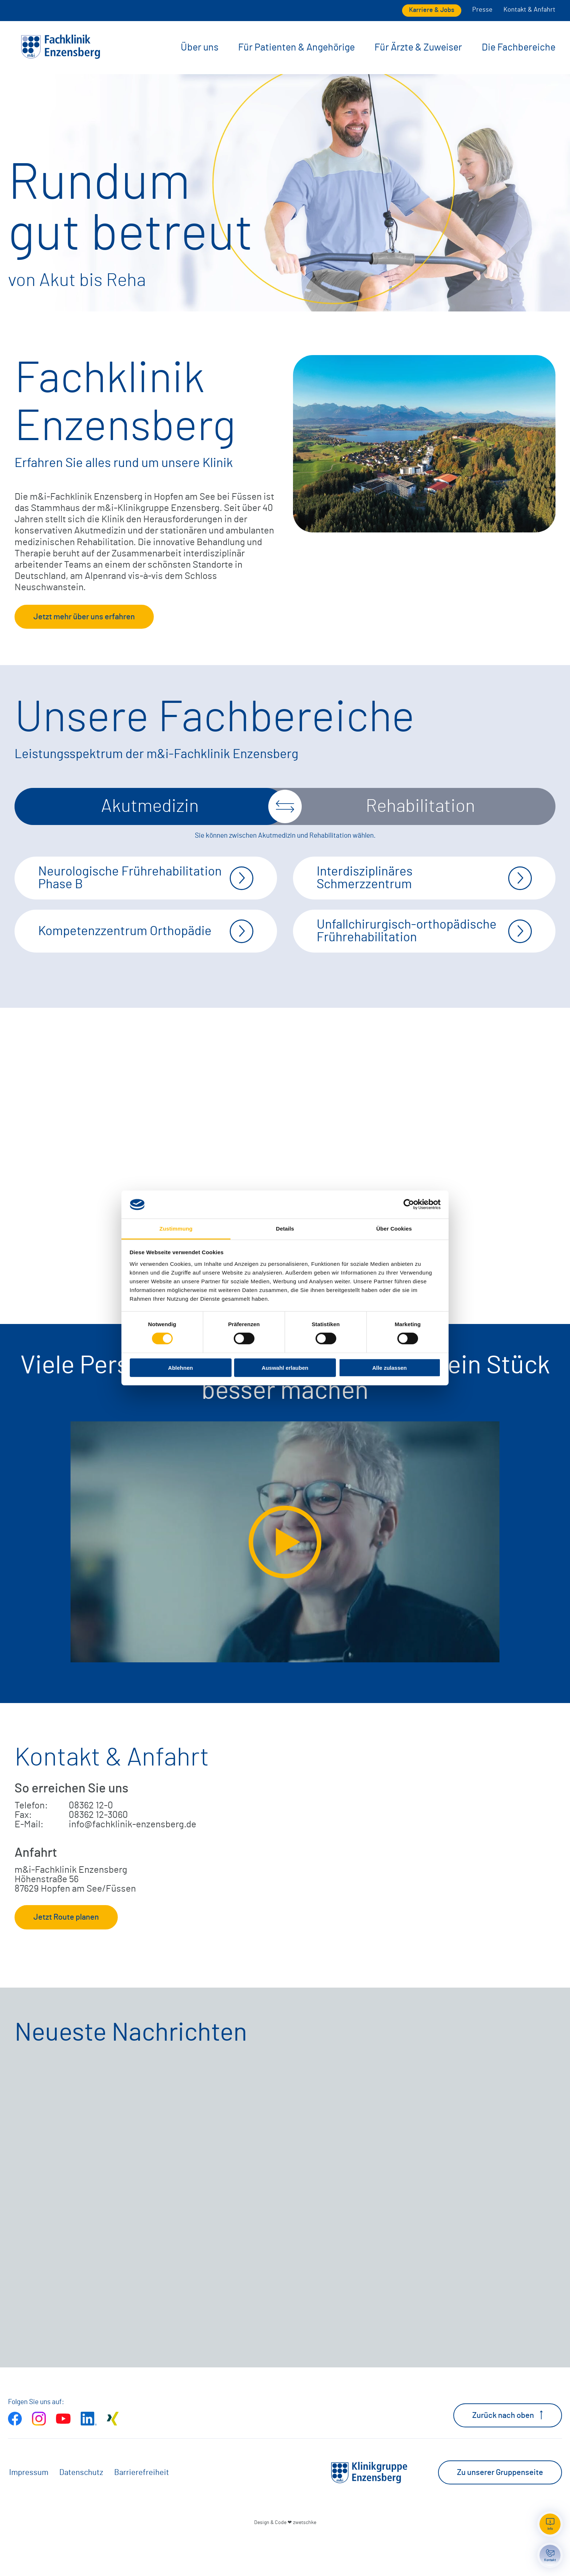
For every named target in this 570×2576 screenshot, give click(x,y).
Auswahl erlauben (285, 1367)
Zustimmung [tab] (176, 1228)
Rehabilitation (420, 806)
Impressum (28, 2511)
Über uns (199, 47)
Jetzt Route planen (66, 1956)
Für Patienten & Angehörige (296, 47)
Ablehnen (180, 1367)
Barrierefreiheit (141, 2511)
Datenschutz (81, 2511)
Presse (482, 10)
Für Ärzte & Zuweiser (418, 47)
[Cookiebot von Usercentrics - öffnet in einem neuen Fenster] (409, 1204)
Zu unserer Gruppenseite (500, 2511)
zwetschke (304, 2561)
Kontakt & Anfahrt (529, 10)
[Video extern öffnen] (285, 1580)
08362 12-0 (91, 1844)
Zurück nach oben (507, 2453)
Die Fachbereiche (518, 47)
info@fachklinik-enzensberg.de (132, 1863)
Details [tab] (285, 1228)
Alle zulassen (389, 1367)
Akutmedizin (150, 806)
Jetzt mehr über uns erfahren (84, 617)
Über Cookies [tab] (394, 1228)
